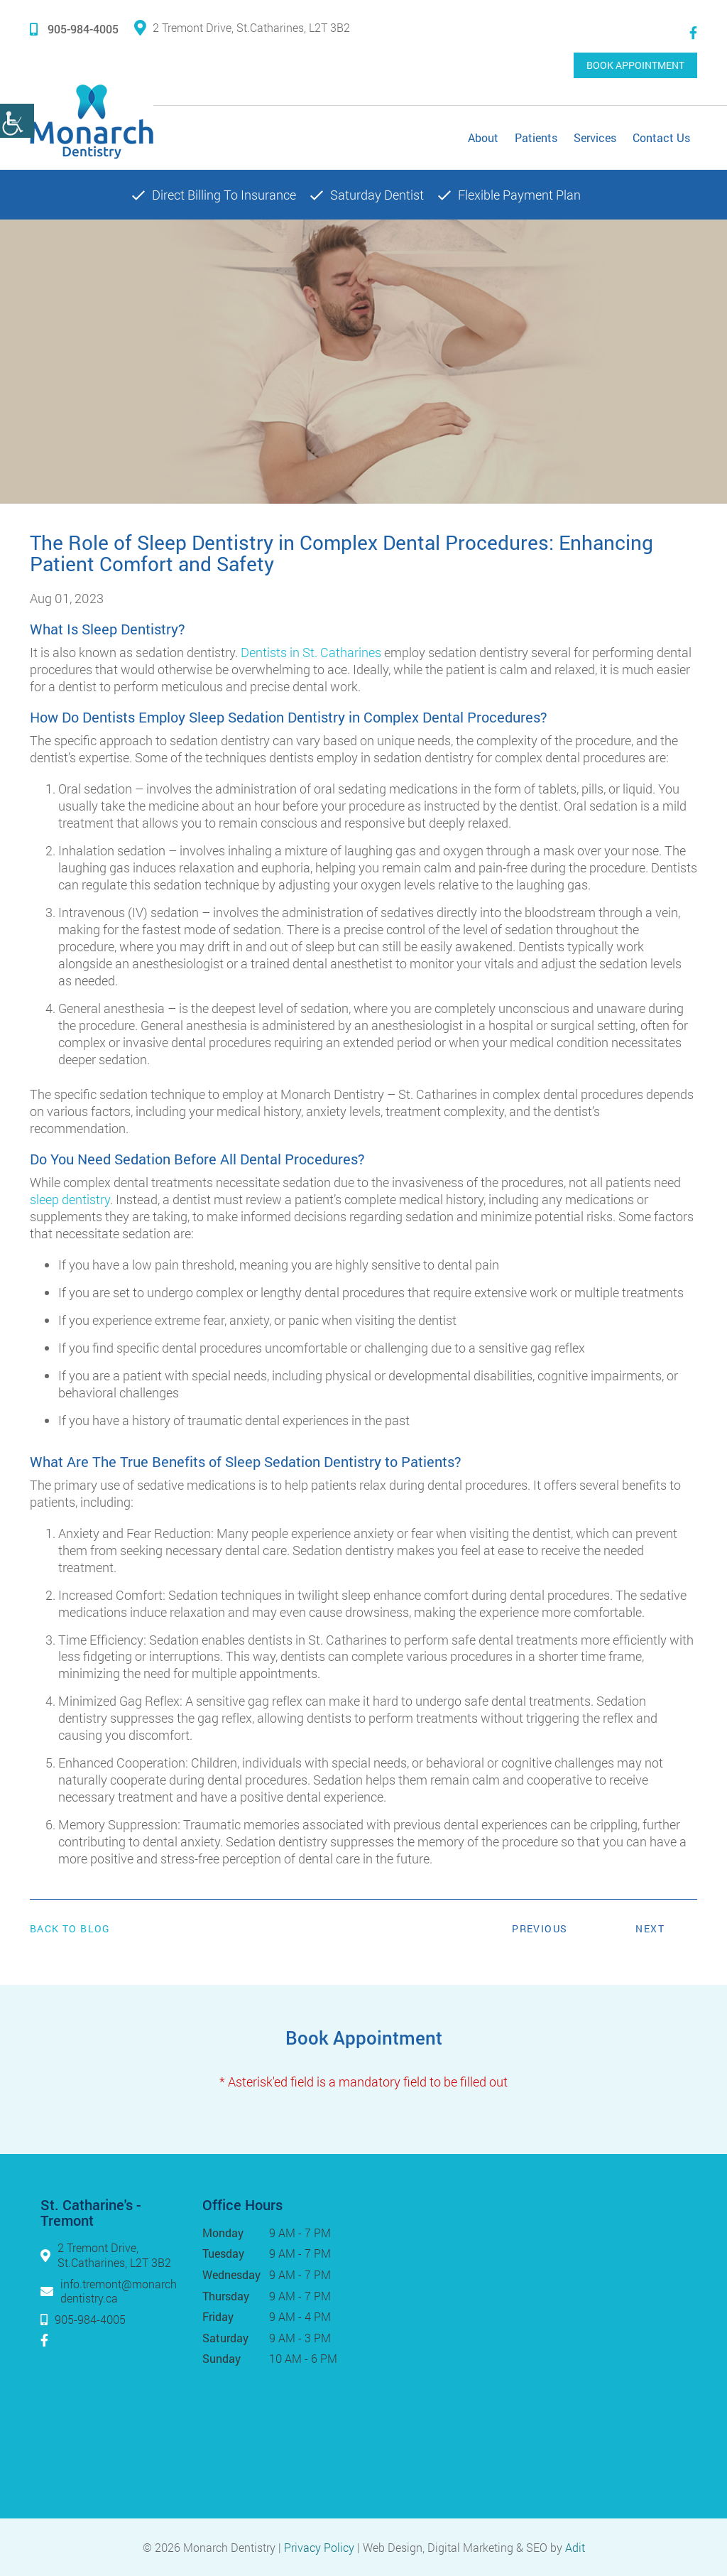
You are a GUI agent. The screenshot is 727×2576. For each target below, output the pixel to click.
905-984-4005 (74, 28)
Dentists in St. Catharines (311, 652)
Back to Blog (70, 1929)
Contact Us (661, 137)
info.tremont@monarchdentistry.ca (118, 2290)
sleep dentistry (70, 1199)
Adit (575, 2547)
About (483, 137)
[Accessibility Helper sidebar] (17, 121)
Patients (536, 137)
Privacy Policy (319, 2547)
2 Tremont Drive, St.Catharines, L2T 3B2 (242, 27)
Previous (539, 1928)
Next (650, 1928)
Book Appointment (635, 65)
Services (595, 137)
